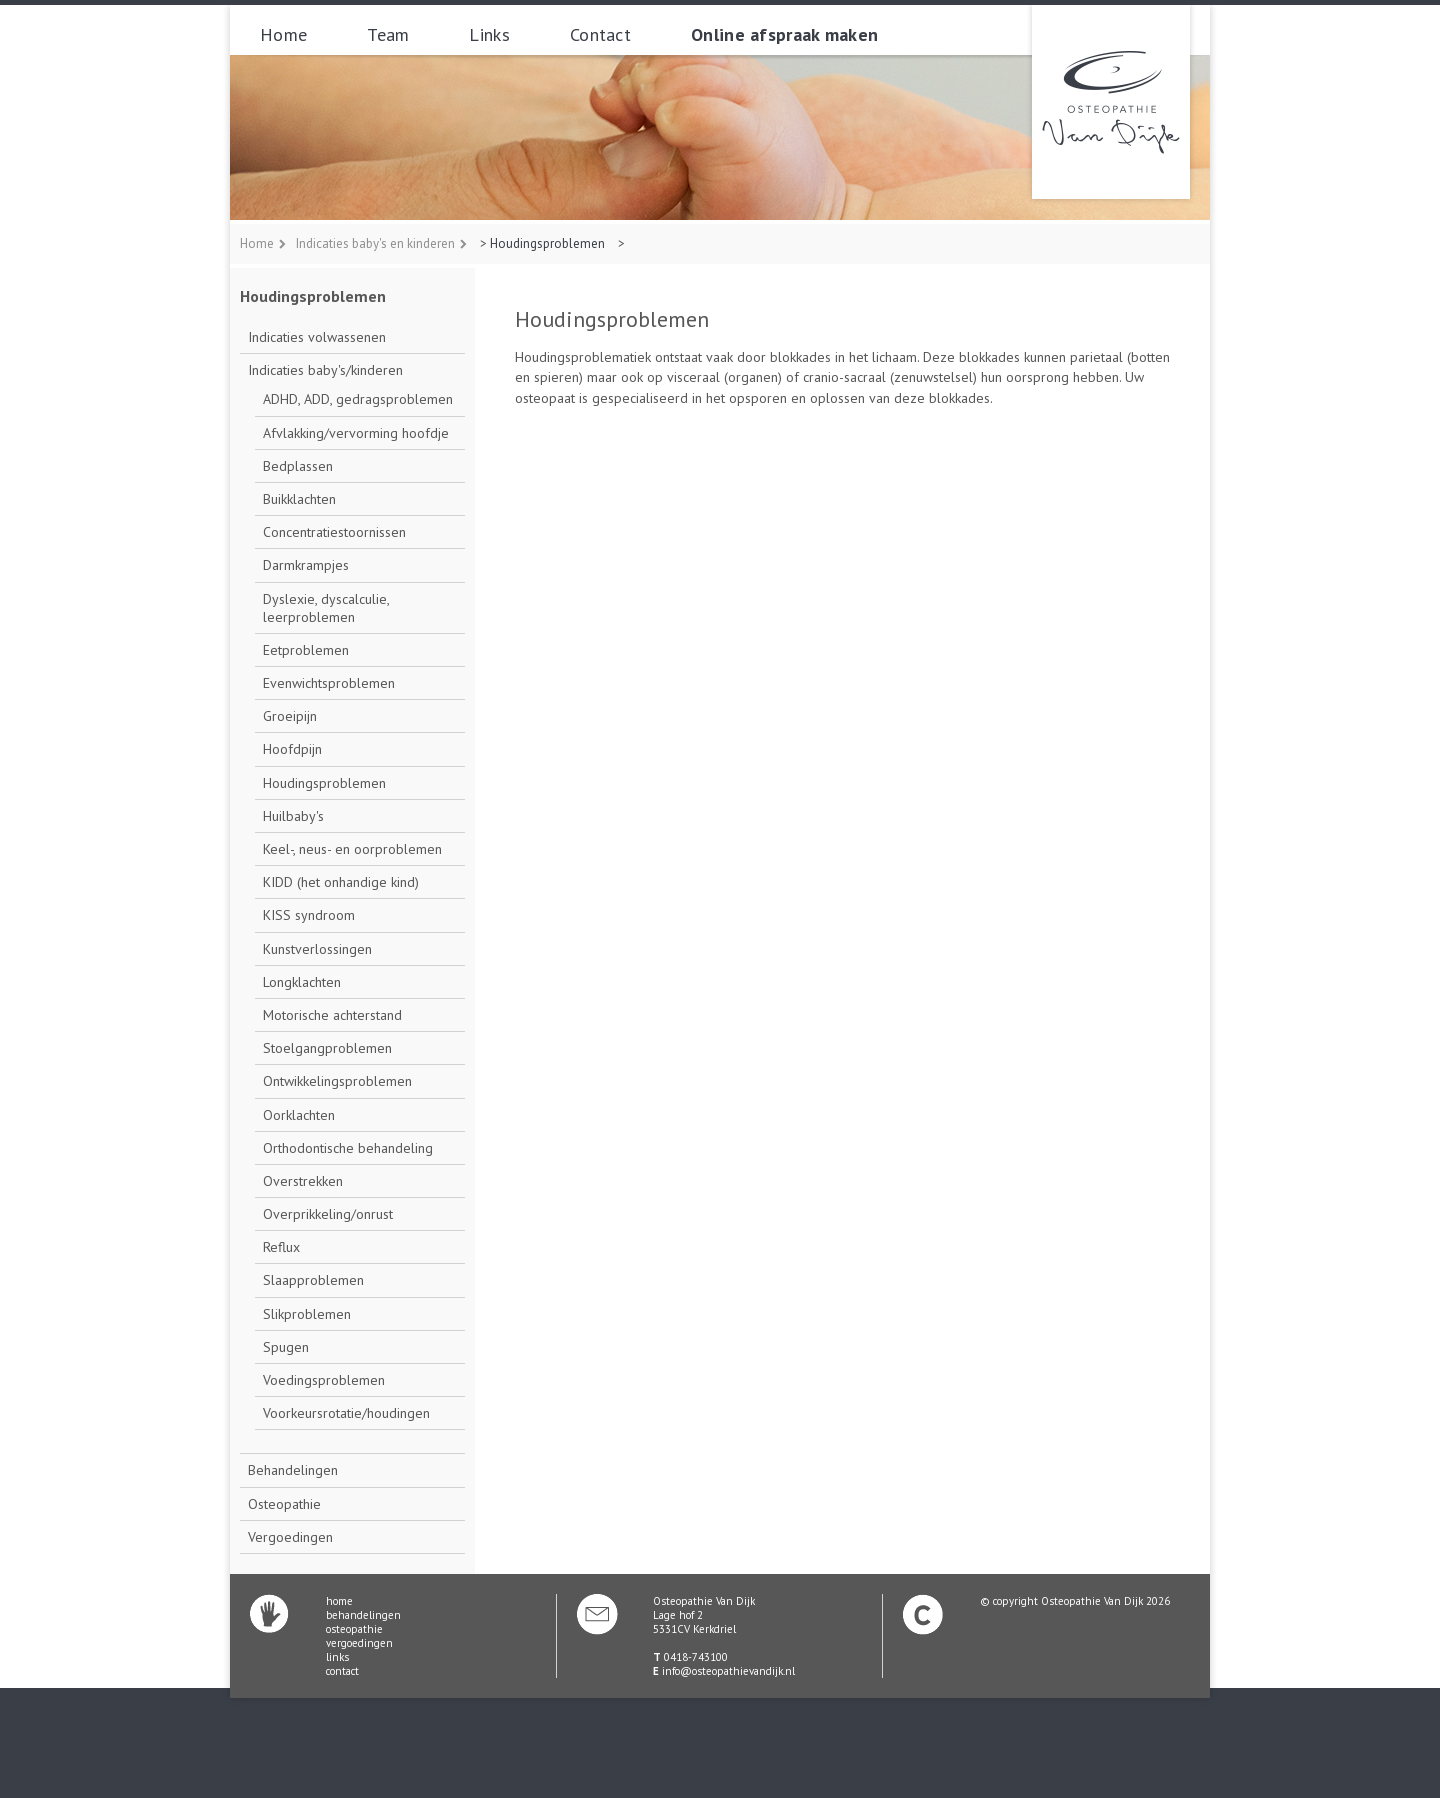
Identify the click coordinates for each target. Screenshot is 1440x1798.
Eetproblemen (306, 650)
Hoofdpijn (292, 749)
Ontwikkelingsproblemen (337, 1081)
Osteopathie (284, 1504)
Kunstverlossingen (317, 949)
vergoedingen (359, 1643)
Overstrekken (303, 1181)
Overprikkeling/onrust (328, 1214)
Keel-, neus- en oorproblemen (352, 849)
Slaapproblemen (313, 1280)
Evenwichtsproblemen (329, 683)
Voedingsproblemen (324, 1380)
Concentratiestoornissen (334, 532)
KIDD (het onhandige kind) (341, 882)
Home (283, 34)
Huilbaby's (293, 816)
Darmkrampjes (306, 565)
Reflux (281, 1247)
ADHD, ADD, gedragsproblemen (358, 399)
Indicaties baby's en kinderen (375, 243)
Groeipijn (290, 716)
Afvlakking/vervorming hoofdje (356, 433)
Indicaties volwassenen (317, 337)
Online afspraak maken (784, 34)
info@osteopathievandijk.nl (728, 1671)
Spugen (286, 1347)
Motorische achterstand (332, 1015)
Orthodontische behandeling (348, 1148)
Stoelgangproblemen (327, 1048)
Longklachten (302, 982)
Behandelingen (293, 1470)
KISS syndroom (309, 915)
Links (489, 34)
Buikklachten (299, 499)
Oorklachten (299, 1115)
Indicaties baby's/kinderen (325, 370)
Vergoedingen (290, 1537)
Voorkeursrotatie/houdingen (346, 1413)
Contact (600, 34)
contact (342, 1671)
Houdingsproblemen (547, 243)
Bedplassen (298, 466)
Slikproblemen (307, 1314)
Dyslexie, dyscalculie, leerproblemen (326, 608)
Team (388, 34)
